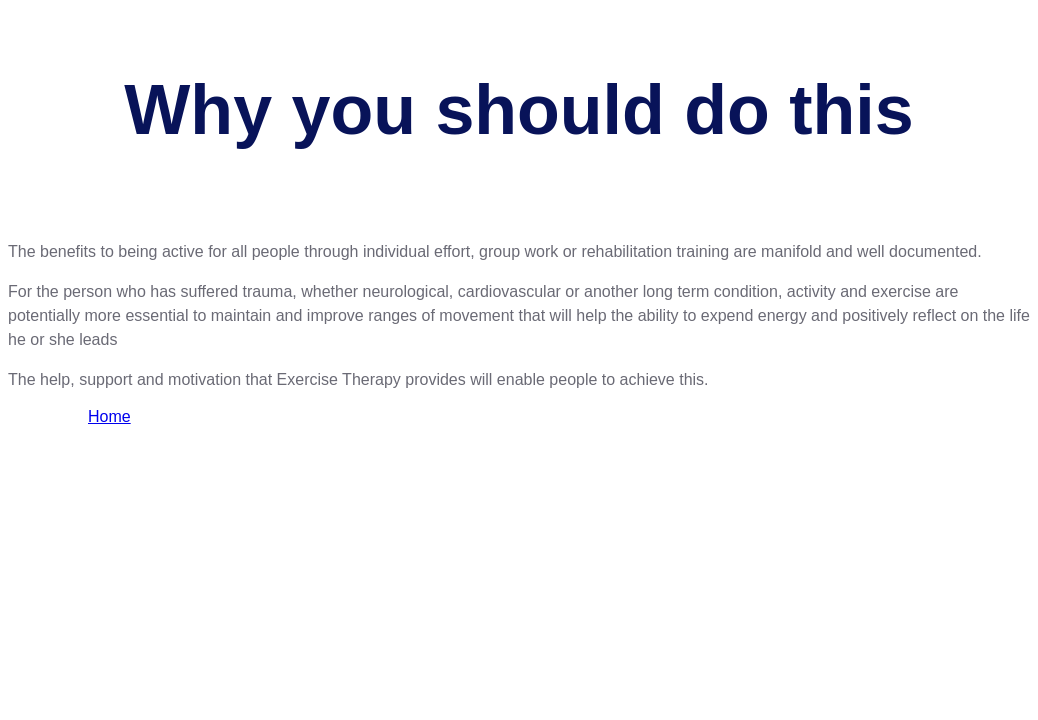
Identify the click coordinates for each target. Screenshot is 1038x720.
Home (109, 416)
